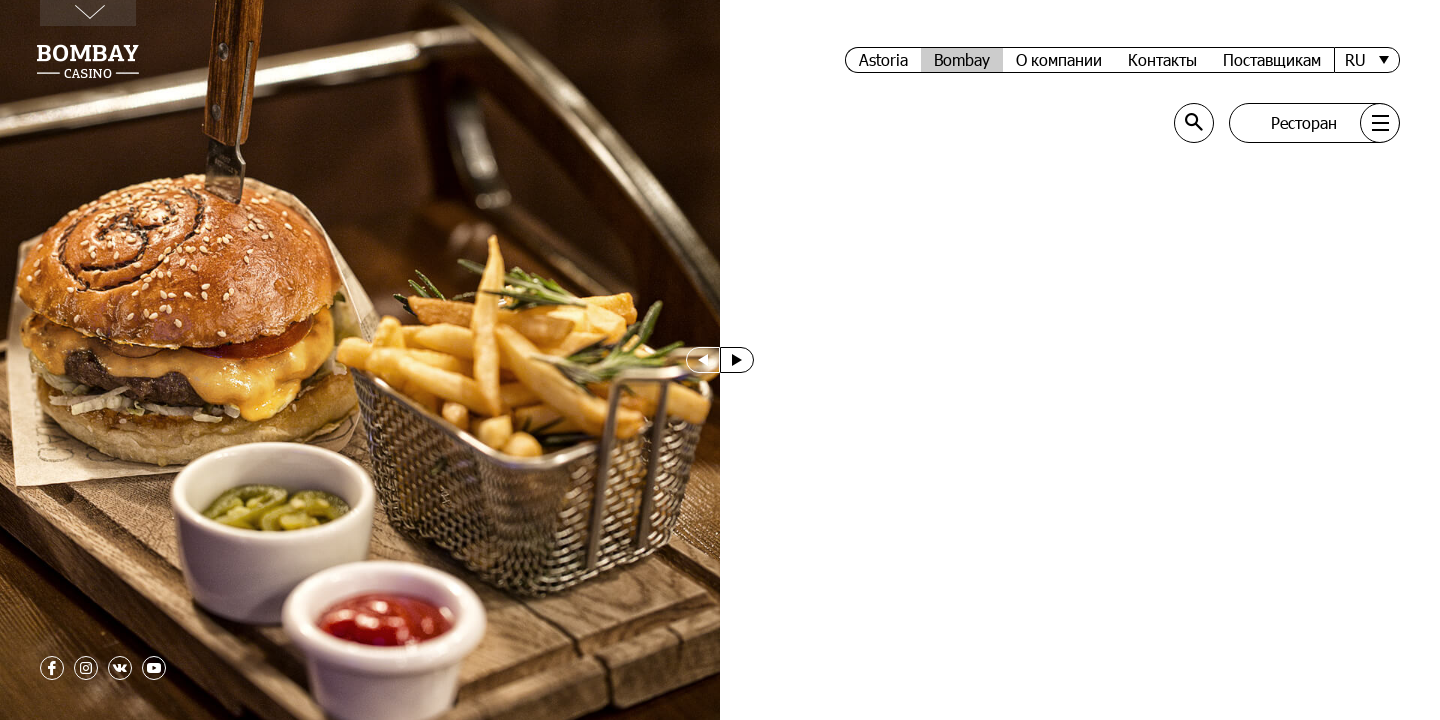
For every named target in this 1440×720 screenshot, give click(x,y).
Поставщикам (1272, 59)
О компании (1059, 59)
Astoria (883, 59)
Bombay (962, 59)
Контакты (1162, 59)
